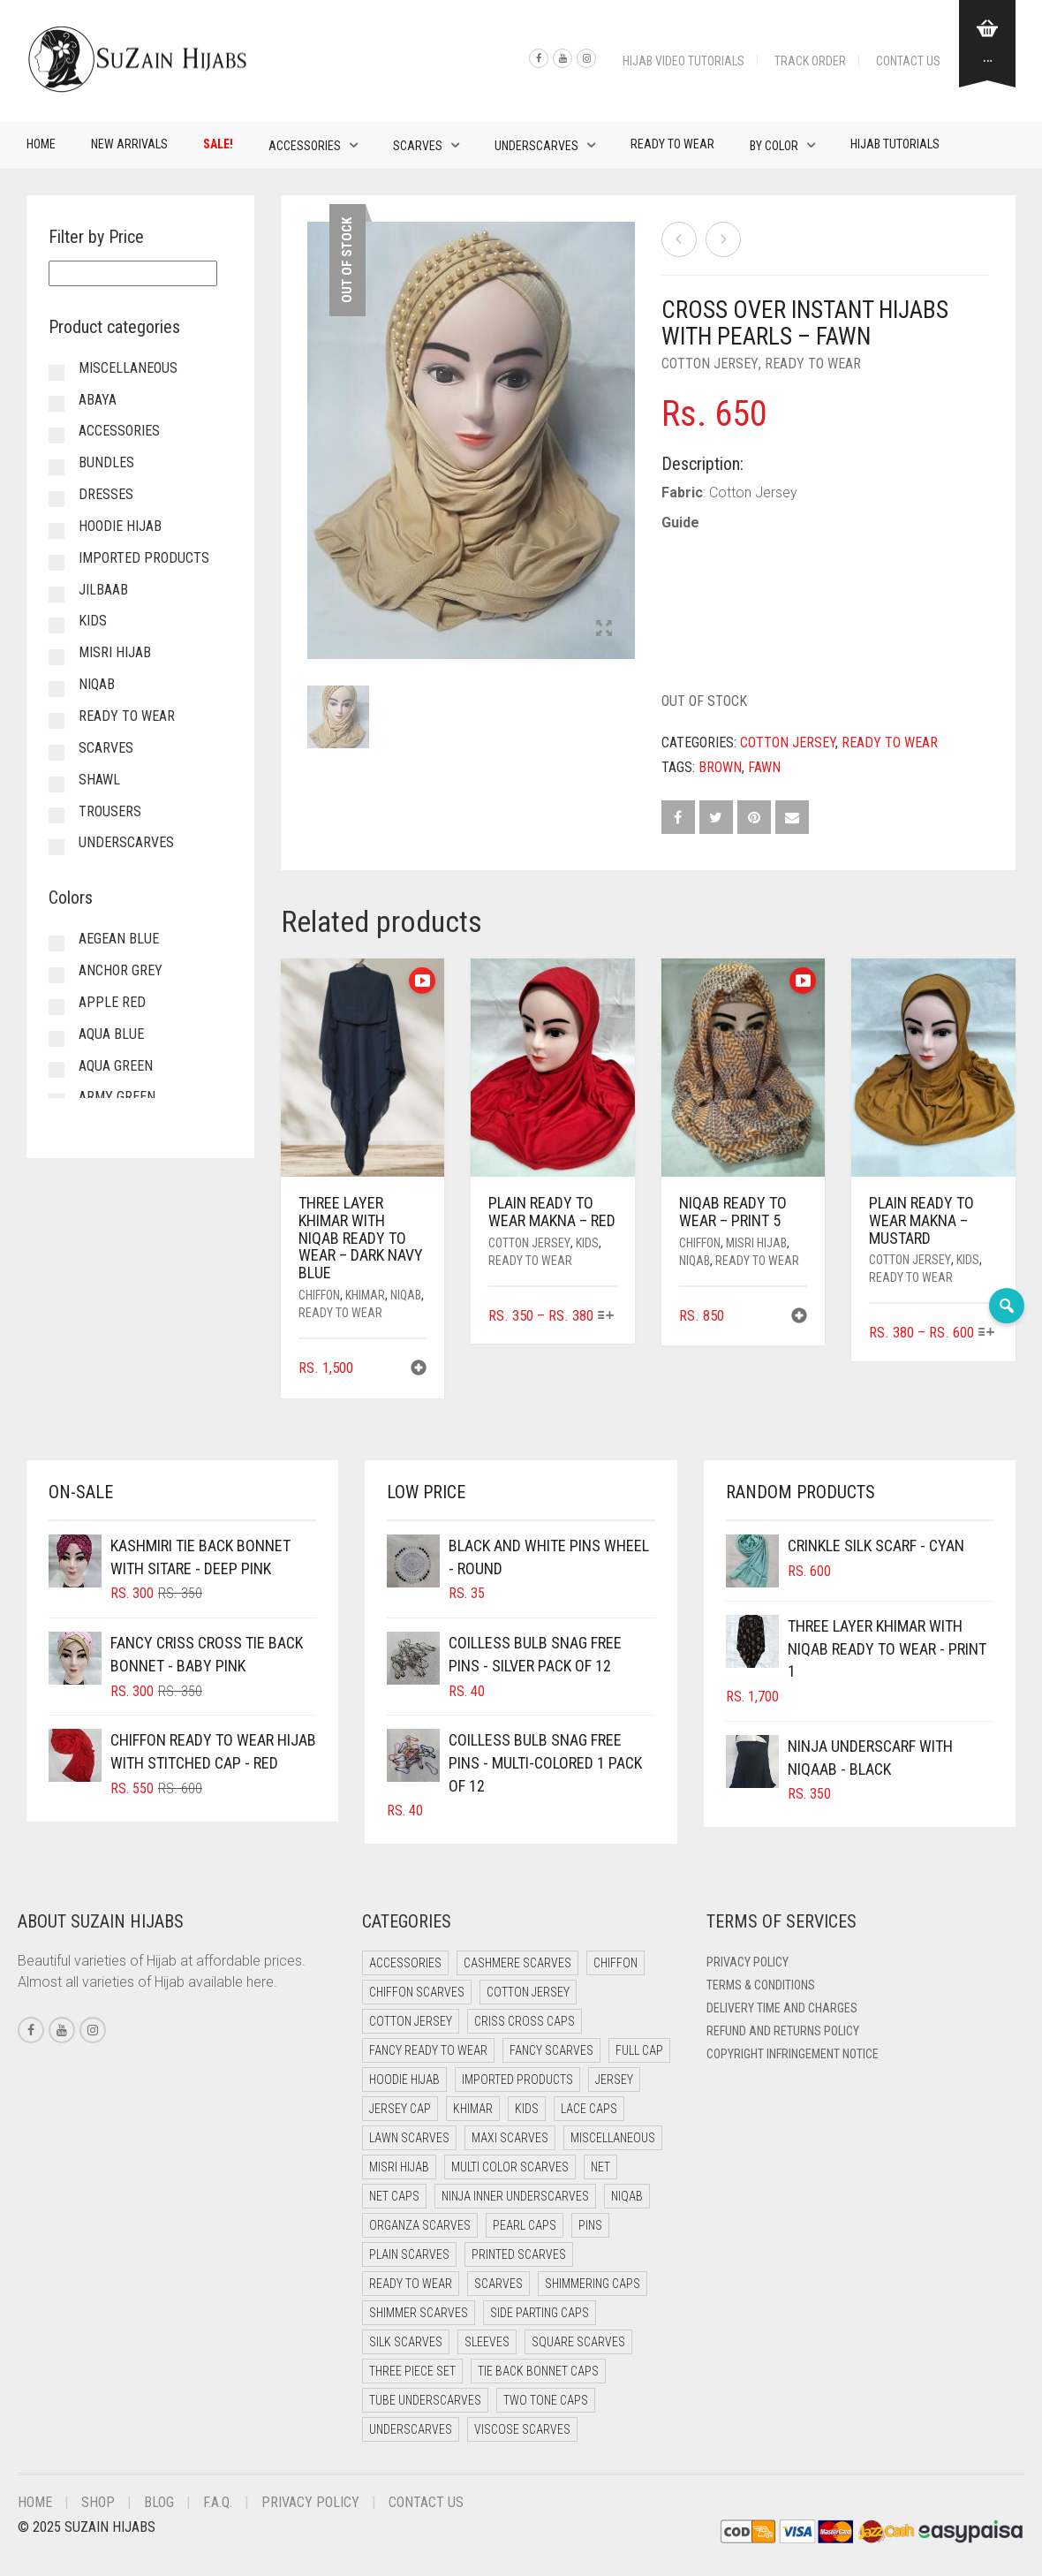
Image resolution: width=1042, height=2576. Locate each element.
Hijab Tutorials (895, 144)
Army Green (117, 1096)
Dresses (106, 494)
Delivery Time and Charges (781, 2008)
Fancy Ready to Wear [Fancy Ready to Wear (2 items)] (428, 2050)
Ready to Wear (672, 144)
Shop (98, 2502)
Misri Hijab (756, 1243)
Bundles (106, 462)
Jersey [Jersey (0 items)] (614, 2079)
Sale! (218, 144)
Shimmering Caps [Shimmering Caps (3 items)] (592, 2284)
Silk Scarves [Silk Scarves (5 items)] (405, 2342)
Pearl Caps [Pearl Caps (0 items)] (524, 2225)
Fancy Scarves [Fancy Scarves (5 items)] (551, 2050)
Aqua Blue (111, 1034)
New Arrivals (129, 144)
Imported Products (144, 557)
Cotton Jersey (710, 363)
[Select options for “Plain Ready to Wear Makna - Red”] (606, 1317)
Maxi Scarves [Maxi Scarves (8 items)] (510, 2138)
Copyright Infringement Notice (792, 2054)
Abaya (98, 399)
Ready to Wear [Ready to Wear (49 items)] (410, 2284)
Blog (159, 2502)
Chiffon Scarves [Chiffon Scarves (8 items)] (416, 1992)
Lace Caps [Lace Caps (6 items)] (589, 2109)
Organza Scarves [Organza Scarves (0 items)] (420, 2225)
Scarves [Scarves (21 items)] (498, 2284)
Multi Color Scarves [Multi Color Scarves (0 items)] (510, 2167)
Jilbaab (103, 589)
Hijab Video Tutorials (683, 61)
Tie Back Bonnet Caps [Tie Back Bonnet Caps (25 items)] (538, 2371)
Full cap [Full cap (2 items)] (639, 2050)
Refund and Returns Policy (782, 2031)
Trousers (110, 811)
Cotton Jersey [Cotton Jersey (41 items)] (528, 1992)
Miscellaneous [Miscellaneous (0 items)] (612, 2138)
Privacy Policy (747, 1962)
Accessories (304, 146)
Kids (587, 1243)
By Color (774, 146)
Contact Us (908, 61)
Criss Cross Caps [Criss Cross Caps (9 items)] (524, 2021)
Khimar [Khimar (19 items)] (473, 2109)
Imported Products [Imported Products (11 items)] (517, 2079)
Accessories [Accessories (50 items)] (405, 1963)
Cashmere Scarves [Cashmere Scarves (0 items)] (517, 1963)
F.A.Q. (217, 2502)
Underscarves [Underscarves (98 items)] (410, 2429)
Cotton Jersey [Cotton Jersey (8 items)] (410, 2021)
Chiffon (319, 1295)
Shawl (99, 779)
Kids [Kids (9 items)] (527, 2109)
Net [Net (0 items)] (600, 2167)
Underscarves (536, 146)
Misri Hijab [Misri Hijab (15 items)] (399, 2167)
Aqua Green (116, 1065)
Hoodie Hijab (120, 526)
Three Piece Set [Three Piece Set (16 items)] (412, 2371)
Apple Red (112, 1002)
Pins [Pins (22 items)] (590, 2225)
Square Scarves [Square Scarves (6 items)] (578, 2342)
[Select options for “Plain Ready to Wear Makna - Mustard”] (987, 1333)
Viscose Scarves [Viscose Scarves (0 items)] (522, 2429)
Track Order (810, 61)
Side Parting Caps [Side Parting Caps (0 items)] (539, 2313)
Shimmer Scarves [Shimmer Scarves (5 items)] (418, 2313)
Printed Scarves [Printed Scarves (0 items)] (519, 2254)
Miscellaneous (128, 368)
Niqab (405, 1295)
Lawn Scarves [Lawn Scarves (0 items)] (409, 2138)
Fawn (764, 767)
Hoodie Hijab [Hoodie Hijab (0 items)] (404, 2079)
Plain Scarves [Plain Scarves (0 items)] (409, 2254)
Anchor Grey (120, 970)
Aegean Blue (119, 938)
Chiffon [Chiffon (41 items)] (615, 1963)
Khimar (365, 1295)
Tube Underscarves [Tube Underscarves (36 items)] (425, 2400)
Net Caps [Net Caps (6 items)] (394, 2196)
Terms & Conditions (760, 1985)
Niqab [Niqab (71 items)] (627, 2196)
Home (41, 144)
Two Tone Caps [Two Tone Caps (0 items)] (545, 2400)
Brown (720, 767)
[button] (419, 1370)
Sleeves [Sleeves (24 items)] (487, 2342)
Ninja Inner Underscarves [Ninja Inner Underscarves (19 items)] (515, 2196)
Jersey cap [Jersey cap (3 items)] (400, 2109)
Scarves (417, 146)
